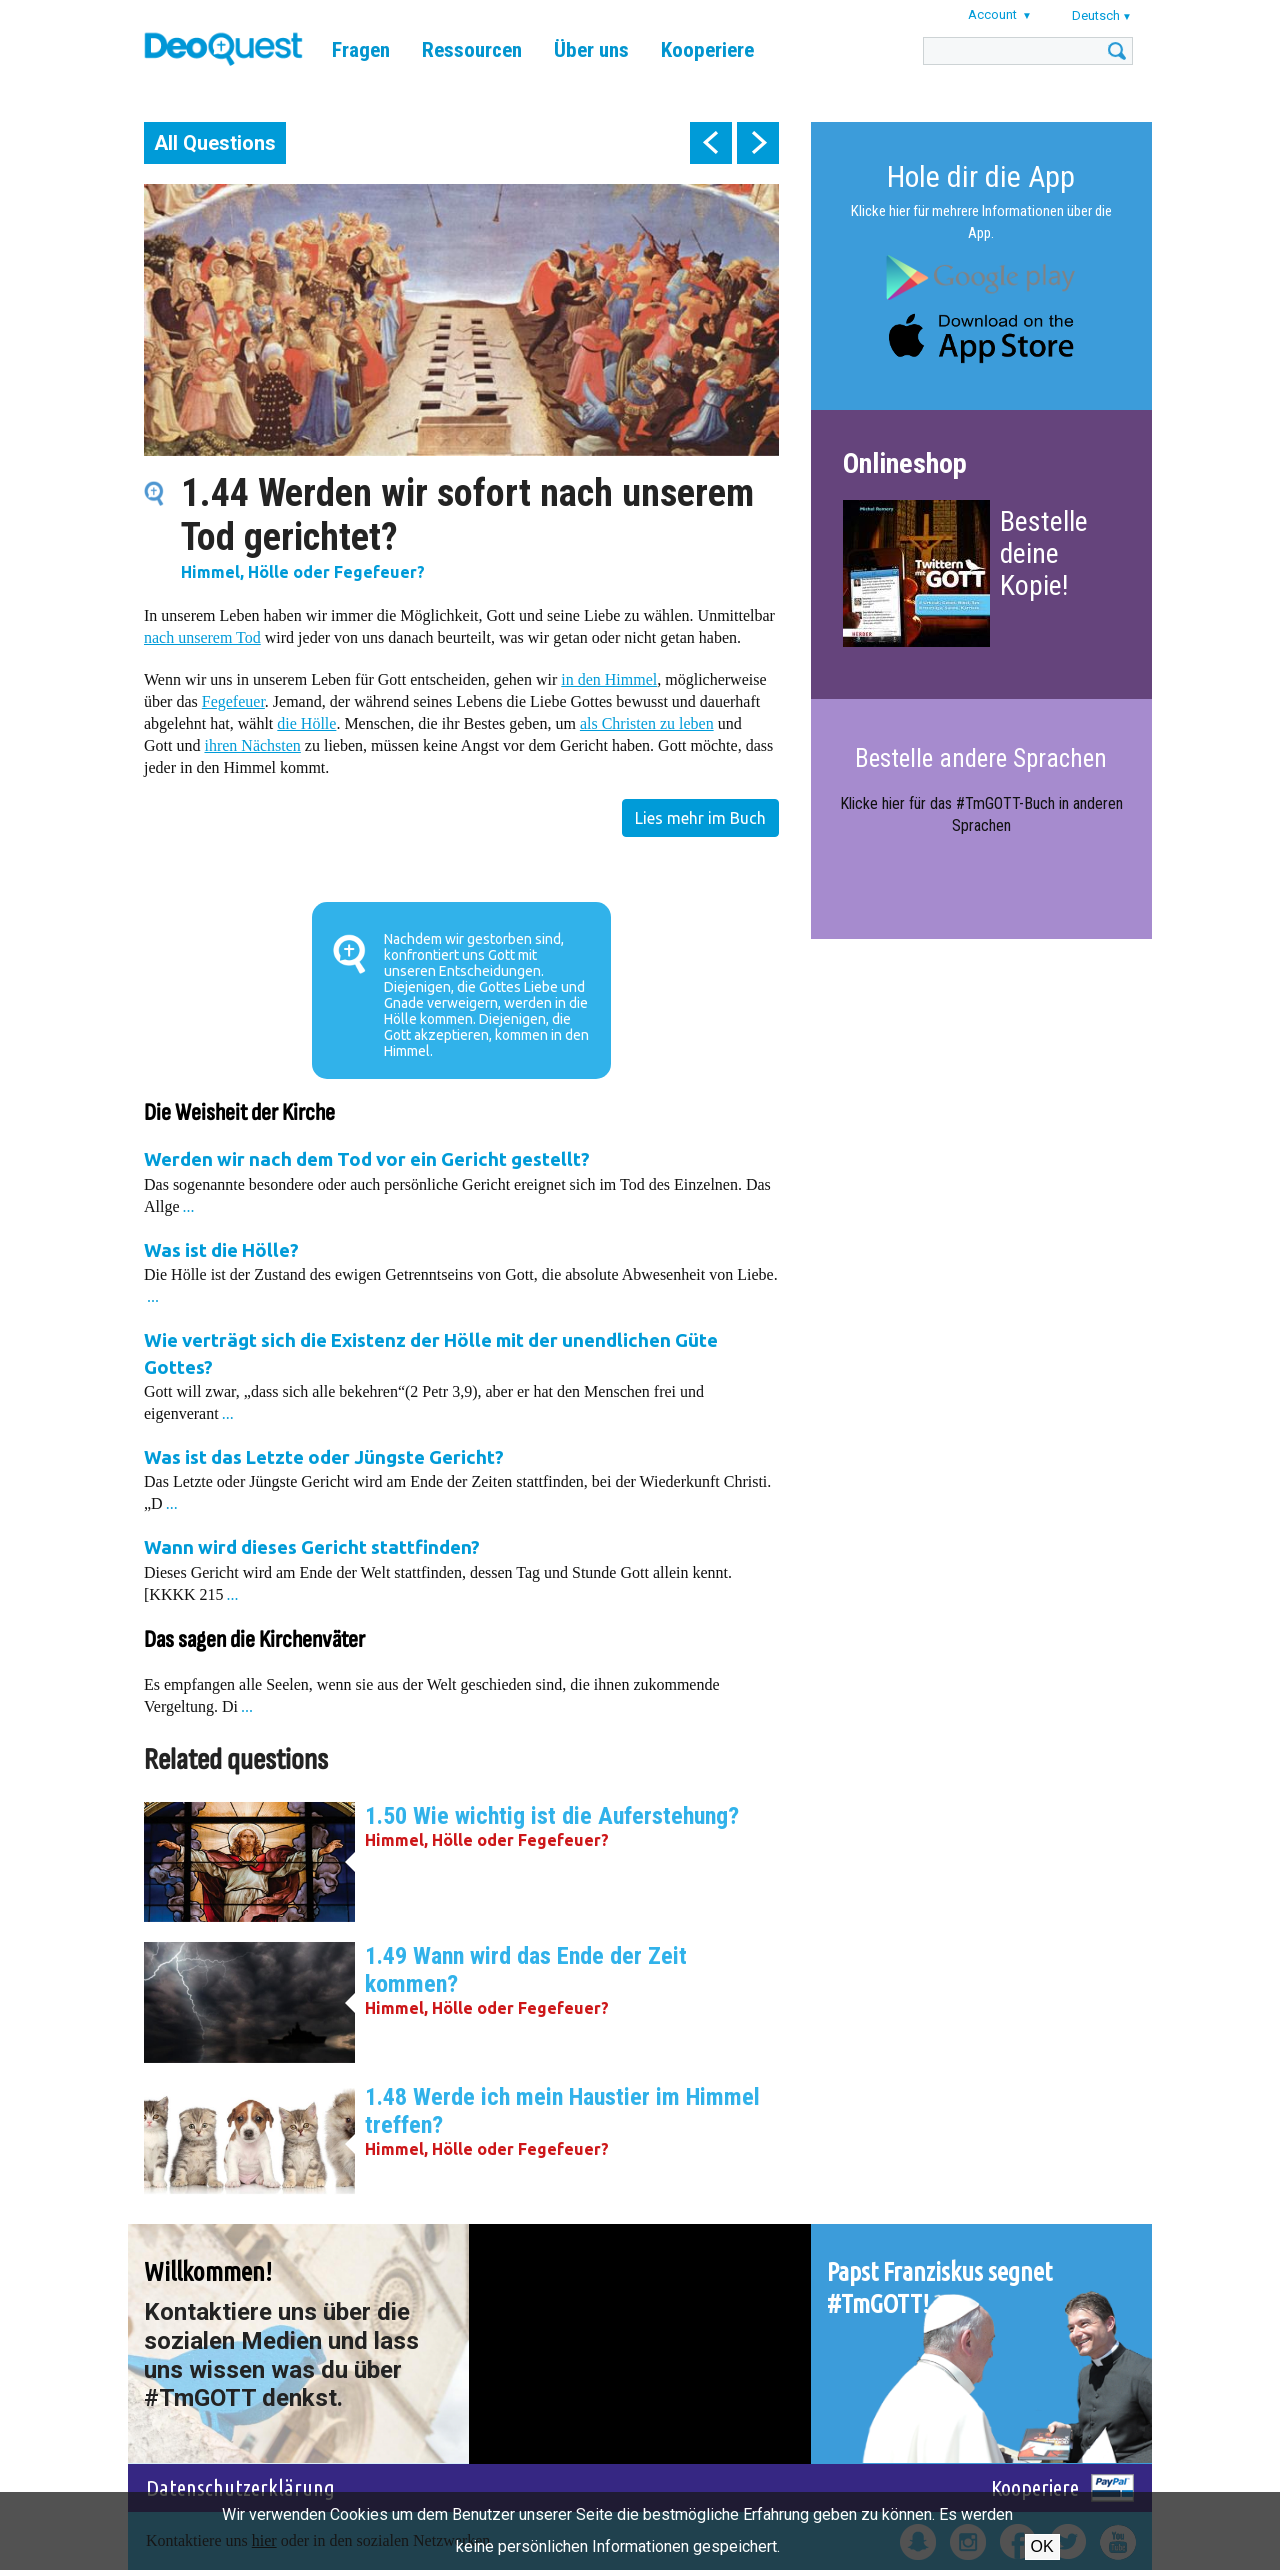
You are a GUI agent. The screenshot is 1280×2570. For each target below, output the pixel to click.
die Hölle (306, 723)
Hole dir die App (981, 176)
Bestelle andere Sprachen (981, 758)
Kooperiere (707, 50)
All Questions (215, 143)
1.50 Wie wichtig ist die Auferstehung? (552, 1816)
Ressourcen (472, 50)
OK (1042, 2546)
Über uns (591, 50)
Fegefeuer (233, 701)
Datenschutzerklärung (240, 2487)
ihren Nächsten (252, 745)
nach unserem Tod (202, 637)
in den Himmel (609, 679)
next (758, 143)
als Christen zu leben (647, 723)
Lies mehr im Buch (700, 818)
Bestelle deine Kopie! (1044, 553)
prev (711, 143)
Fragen (361, 50)
